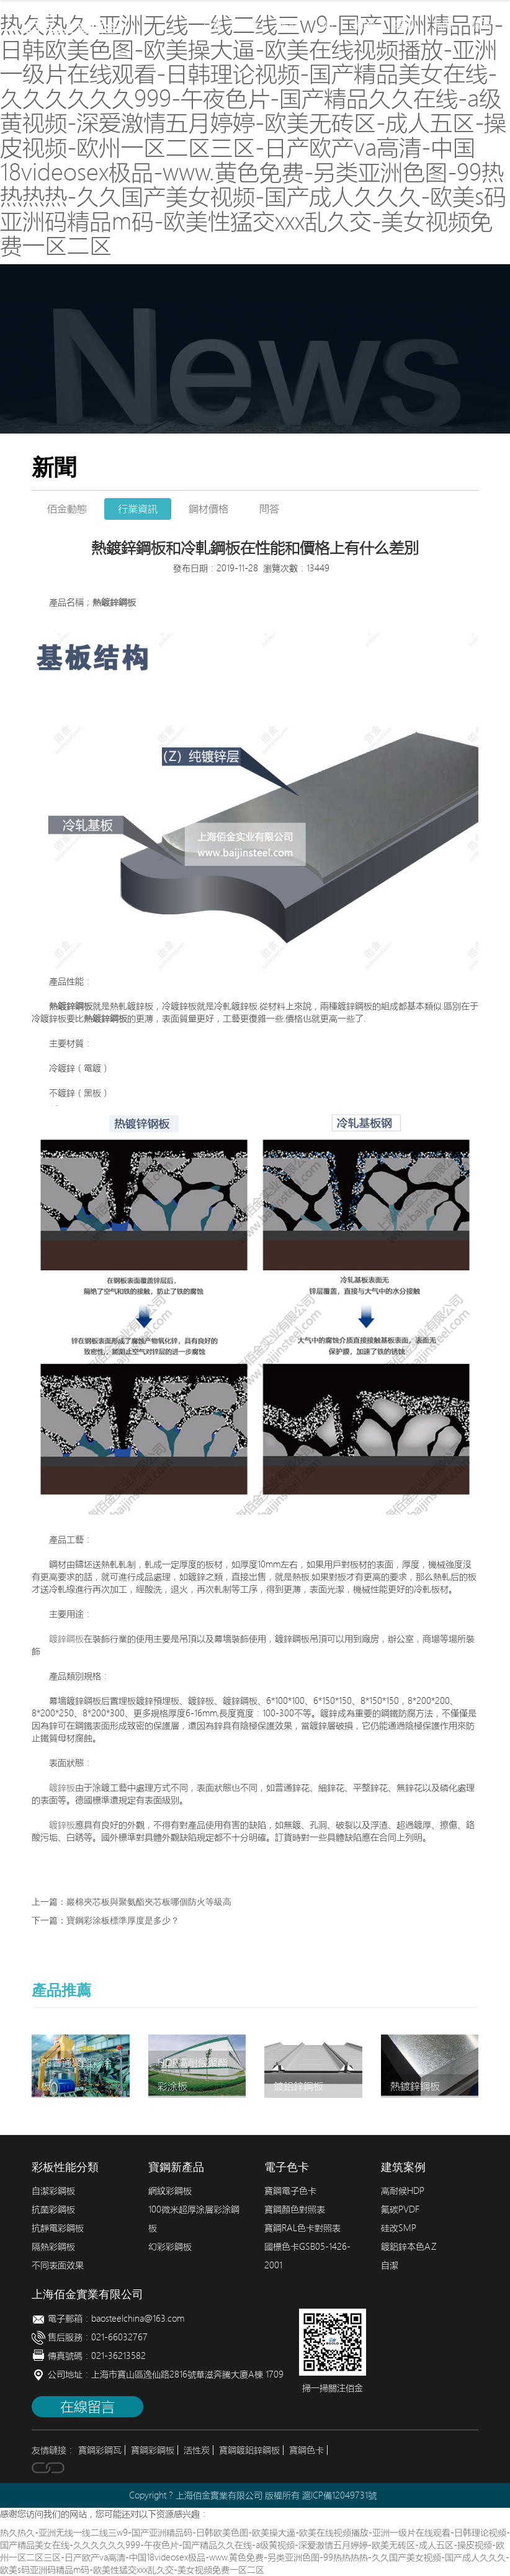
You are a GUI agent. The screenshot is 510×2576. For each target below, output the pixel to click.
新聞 (443, 24)
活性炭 (197, 2450)
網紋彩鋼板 (170, 2190)
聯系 (481, 24)
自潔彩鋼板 (53, 2190)
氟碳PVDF (400, 2209)
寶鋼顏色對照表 (294, 2209)
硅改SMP (398, 2228)
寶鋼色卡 (306, 2450)
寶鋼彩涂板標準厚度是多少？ (122, 1920)
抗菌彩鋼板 (53, 2209)
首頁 (212, 24)
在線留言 (87, 2406)
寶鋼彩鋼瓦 (100, 2450)
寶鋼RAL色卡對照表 (302, 2228)
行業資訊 (138, 508)
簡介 (251, 24)
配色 (366, 24)
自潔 (389, 2265)
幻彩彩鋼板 (170, 2246)
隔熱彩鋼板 (53, 2246)
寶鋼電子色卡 (290, 2190)
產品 (289, 24)
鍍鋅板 (62, 1787)
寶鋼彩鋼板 (152, 2450)
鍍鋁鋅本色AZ (409, 2246)
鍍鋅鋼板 (66, 1638)
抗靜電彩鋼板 (58, 2228)
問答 (269, 508)
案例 (404, 24)
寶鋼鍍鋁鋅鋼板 (249, 2450)
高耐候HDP (402, 2190)
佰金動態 (67, 508)
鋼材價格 (208, 508)
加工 (328, 24)
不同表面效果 (58, 2265)
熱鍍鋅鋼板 (114, 602)
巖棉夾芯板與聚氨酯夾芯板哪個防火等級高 (148, 1902)
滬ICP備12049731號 (339, 2495)
